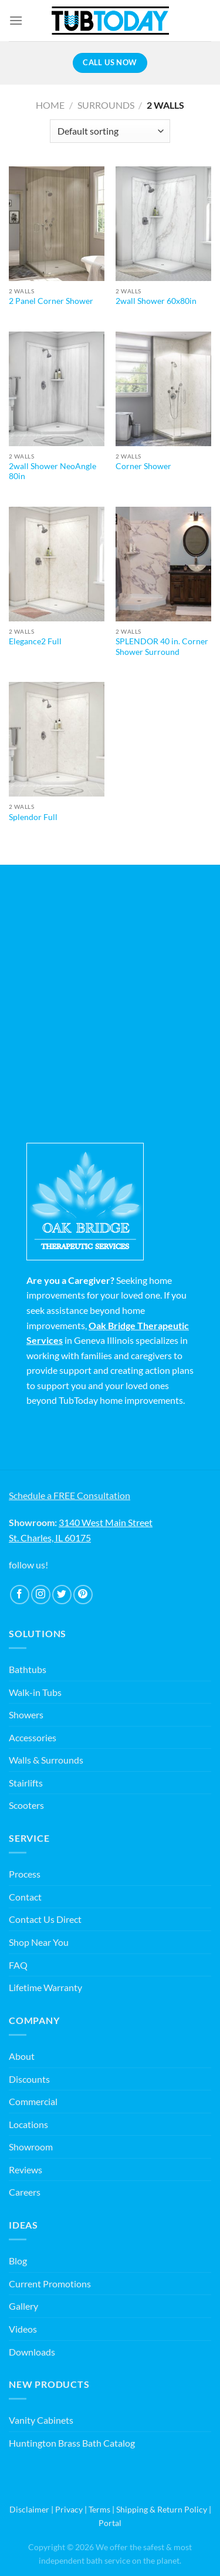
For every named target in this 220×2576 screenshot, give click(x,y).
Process (24, 1873)
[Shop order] (110, 131)
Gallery (23, 2305)
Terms (99, 2509)
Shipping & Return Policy (161, 2509)
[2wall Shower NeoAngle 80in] (56, 389)
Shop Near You (39, 1942)
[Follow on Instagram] (40, 1594)
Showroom (31, 2146)
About (22, 2056)
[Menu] (16, 20)
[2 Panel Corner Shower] (56, 223)
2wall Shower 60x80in (156, 301)
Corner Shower (143, 466)
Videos (23, 2328)
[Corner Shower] (163, 389)
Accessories (32, 1737)
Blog (18, 2260)
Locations (28, 2124)
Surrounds (105, 105)
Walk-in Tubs (35, 1692)
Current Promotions (50, 2283)
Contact (25, 1896)
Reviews (25, 2169)
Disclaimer (29, 2509)
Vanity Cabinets (41, 2420)
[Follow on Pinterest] (83, 1594)
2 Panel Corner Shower (51, 301)
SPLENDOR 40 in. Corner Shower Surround (162, 647)
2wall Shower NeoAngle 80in (52, 471)
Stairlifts (26, 1782)
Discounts (29, 2079)
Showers (26, 1714)
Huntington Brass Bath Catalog (72, 2442)
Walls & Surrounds (46, 1759)
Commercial (33, 2101)
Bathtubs (27, 1669)
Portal (110, 2523)
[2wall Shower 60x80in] (163, 223)
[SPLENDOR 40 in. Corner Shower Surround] (163, 564)
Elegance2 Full (35, 641)
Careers (24, 2191)
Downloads (32, 2351)
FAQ (18, 1965)
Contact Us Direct (45, 1919)
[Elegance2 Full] (56, 564)
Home (50, 105)
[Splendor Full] (56, 739)
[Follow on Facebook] (19, 1594)
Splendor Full (33, 817)
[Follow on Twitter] (62, 1594)
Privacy (69, 2509)
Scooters (26, 1805)
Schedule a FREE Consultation (69, 1495)
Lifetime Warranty (45, 1987)
